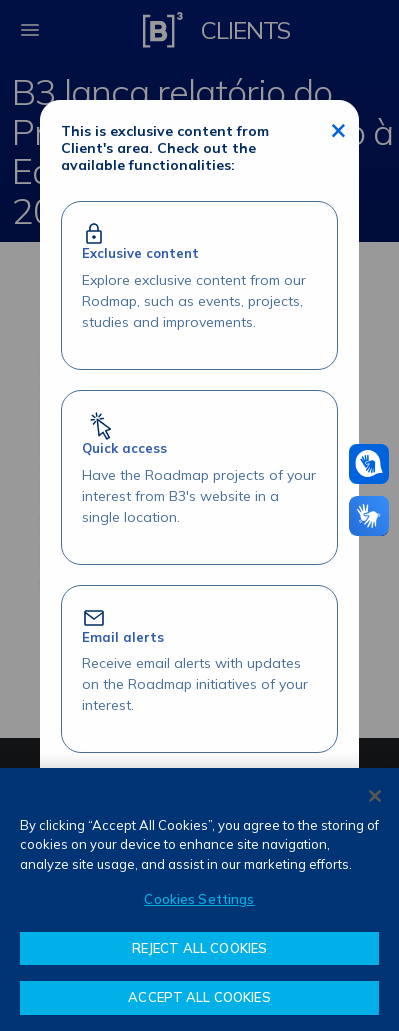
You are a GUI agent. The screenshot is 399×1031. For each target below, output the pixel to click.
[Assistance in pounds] (369, 464)
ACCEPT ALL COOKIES (199, 997)
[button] (369, 464)
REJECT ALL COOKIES (199, 948)
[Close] (375, 796)
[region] (199, 899)
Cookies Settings (199, 899)
